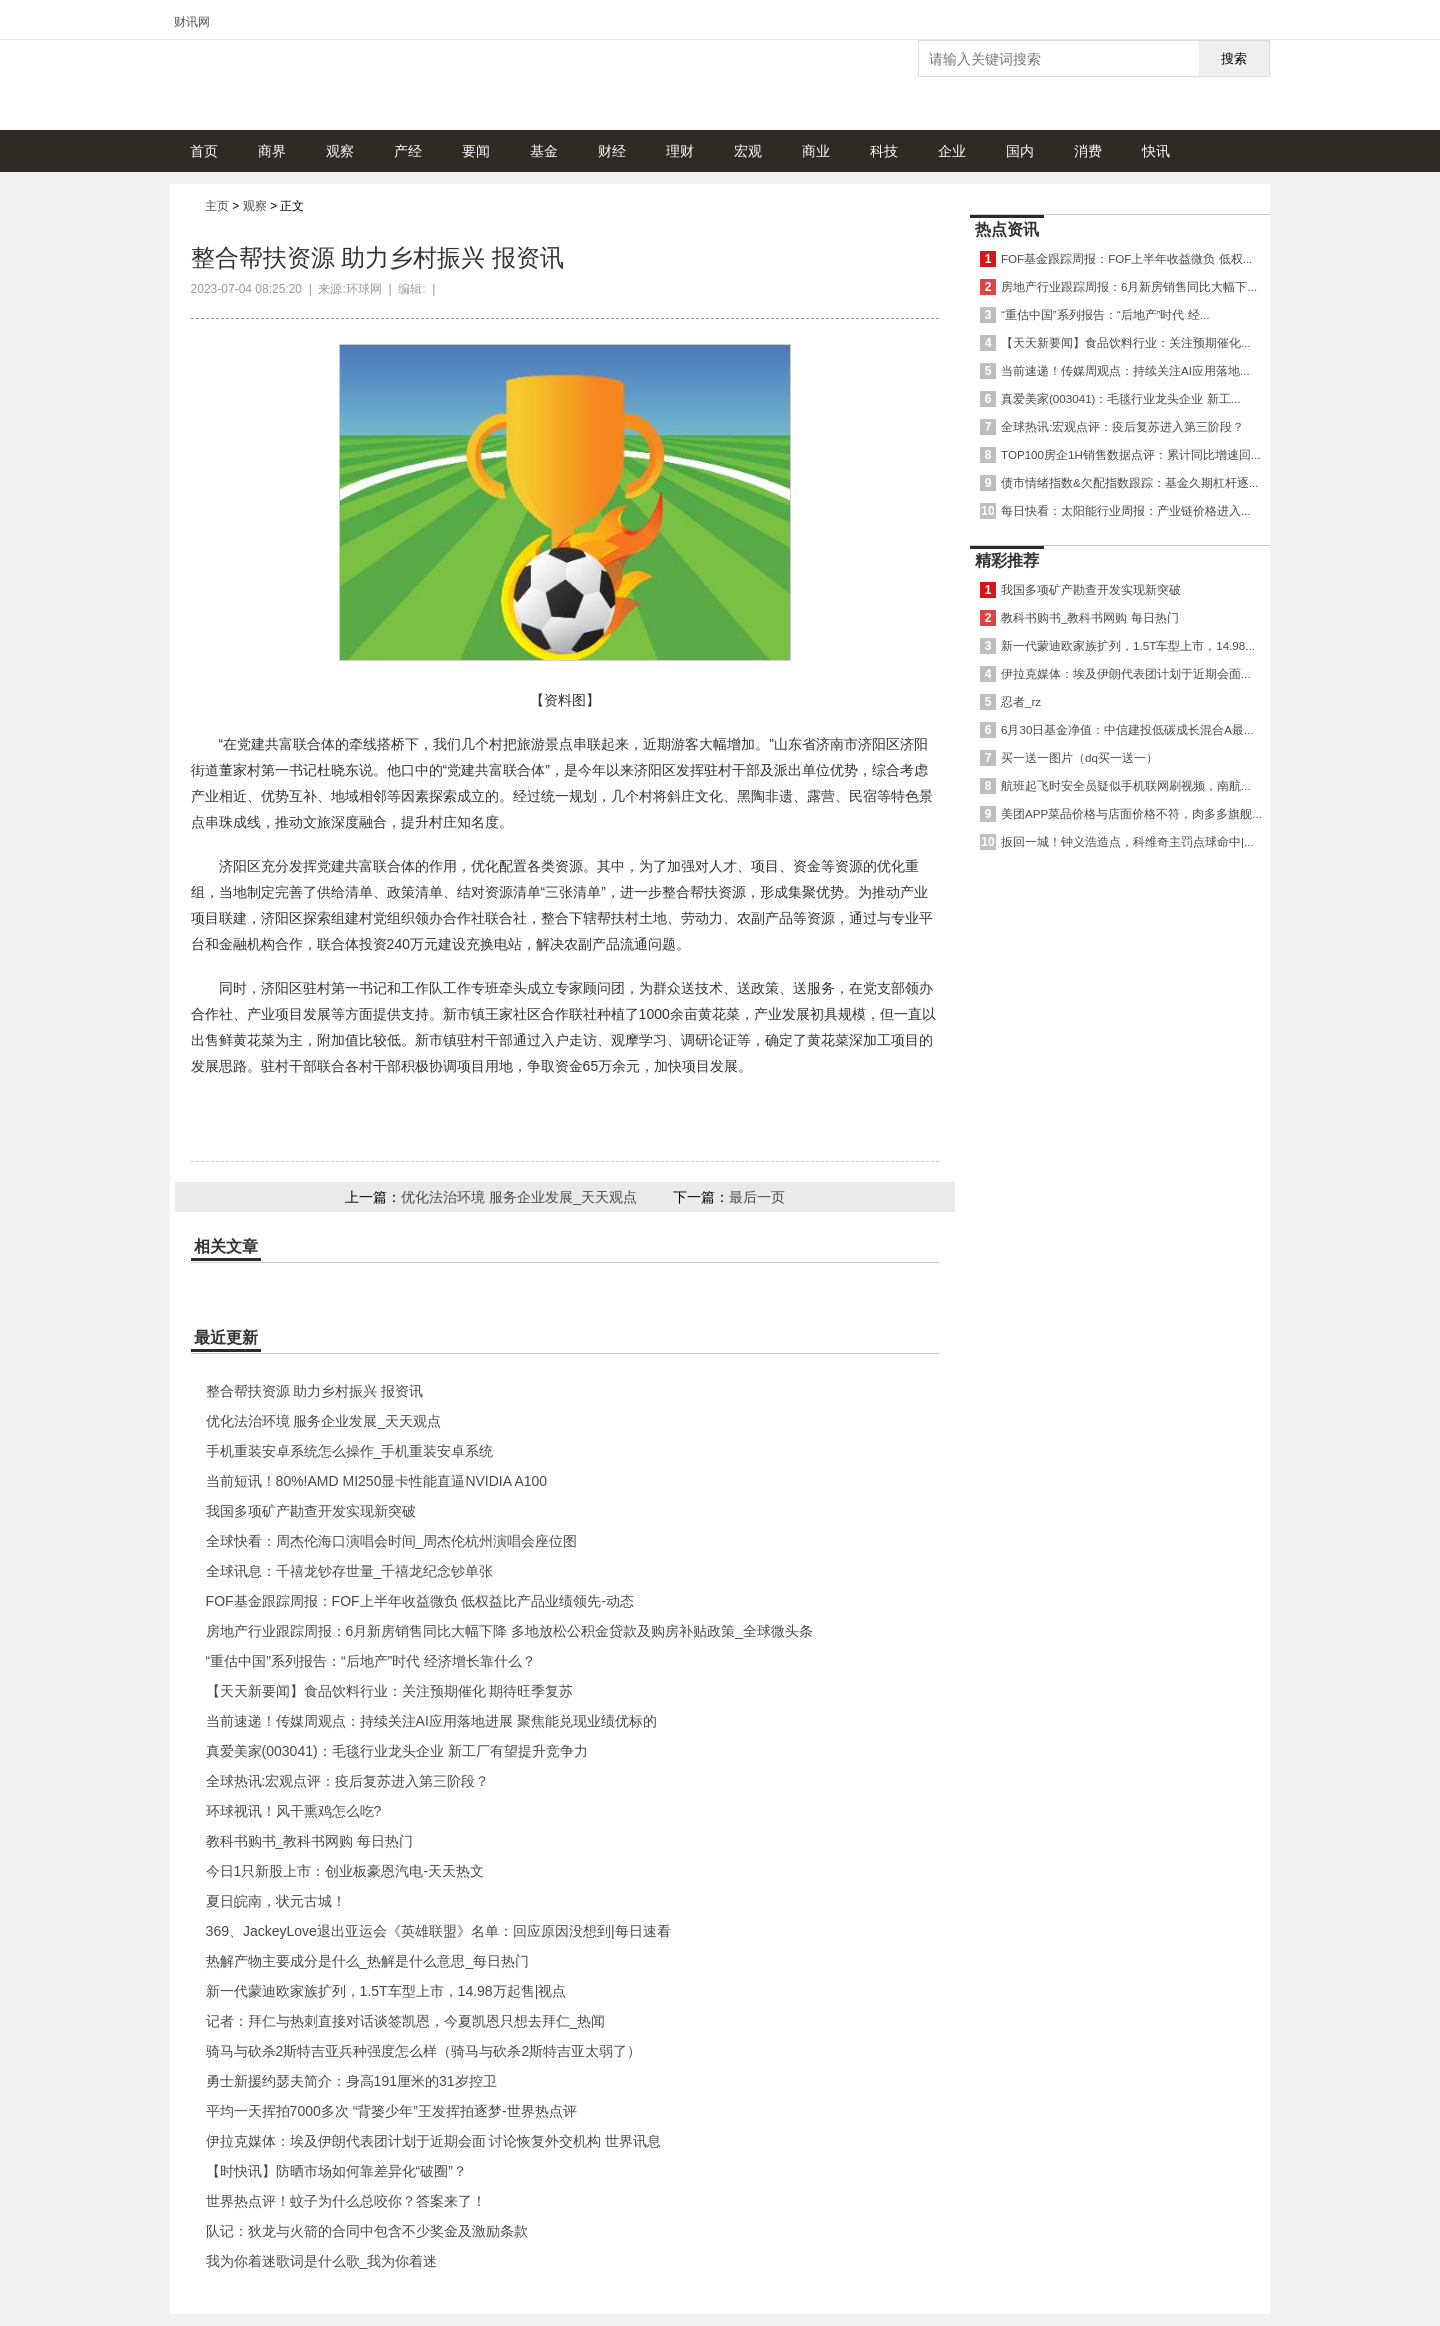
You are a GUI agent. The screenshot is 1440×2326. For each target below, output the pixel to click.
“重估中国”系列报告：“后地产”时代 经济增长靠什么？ (371, 1661)
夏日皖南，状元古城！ (276, 1901)
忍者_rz (1021, 701)
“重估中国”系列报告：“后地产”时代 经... (1105, 314)
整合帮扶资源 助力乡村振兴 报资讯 (315, 1391)
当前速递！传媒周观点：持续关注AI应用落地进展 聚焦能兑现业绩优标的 (431, 1721)
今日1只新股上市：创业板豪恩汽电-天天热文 (345, 1871)
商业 (816, 151)
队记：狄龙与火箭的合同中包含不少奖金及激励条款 (367, 2231)
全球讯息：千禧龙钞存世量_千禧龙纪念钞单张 (350, 1571)
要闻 (476, 151)
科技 (884, 151)
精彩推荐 (1007, 560)
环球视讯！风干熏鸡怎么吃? (294, 1811)
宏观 (748, 151)
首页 (204, 151)
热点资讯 (1007, 229)
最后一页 (757, 1197)
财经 (612, 151)
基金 (544, 151)
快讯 (1156, 151)
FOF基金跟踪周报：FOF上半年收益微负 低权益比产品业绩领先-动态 (420, 1601)
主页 (217, 206)
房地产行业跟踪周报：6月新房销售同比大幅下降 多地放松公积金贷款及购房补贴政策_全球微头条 (509, 1631)
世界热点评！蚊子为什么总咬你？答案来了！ (346, 2201)
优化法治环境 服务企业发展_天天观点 (519, 1197)
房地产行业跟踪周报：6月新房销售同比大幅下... (1129, 286)
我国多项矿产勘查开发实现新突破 (311, 1511)
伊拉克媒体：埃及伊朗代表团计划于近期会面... (1126, 673)
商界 (272, 151)
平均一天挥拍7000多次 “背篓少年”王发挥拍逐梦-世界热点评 (391, 2111)
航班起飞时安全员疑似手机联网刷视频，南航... (1126, 785)
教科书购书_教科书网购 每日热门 (310, 1841)
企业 (952, 151)
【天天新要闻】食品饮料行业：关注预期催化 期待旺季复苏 (390, 1691)
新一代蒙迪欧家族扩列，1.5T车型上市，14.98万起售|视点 (386, 1991)
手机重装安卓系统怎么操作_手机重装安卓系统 (350, 1451)
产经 (408, 151)
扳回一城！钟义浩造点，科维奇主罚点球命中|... (1127, 841)
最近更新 (226, 1337)
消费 (1088, 151)
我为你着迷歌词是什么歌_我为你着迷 (322, 2261)
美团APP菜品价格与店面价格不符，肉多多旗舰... (1131, 813)
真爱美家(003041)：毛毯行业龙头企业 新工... (1120, 398)
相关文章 (226, 1246)
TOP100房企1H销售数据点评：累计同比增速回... (1131, 454)
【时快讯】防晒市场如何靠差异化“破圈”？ (336, 2171)
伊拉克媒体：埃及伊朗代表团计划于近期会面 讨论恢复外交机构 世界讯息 (434, 2141)
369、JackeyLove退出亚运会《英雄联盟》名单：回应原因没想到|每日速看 (438, 1931)
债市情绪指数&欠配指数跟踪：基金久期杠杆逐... (1129, 482)
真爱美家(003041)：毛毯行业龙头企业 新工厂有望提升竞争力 (397, 1751)
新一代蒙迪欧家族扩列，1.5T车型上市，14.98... (1128, 645)
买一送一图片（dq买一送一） (1079, 757)
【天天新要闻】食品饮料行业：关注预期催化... (1126, 342)
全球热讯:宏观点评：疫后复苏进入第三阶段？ (348, 1781)
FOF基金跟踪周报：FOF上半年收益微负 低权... (1126, 258)
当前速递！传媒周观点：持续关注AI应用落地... (1125, 370)
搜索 (1234, 58)
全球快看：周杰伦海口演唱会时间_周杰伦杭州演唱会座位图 (392, 1541)
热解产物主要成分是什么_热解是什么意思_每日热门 (368, 1961)
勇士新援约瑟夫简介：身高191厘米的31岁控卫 (351, 2081)
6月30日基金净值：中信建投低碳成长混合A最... (1127, 729)
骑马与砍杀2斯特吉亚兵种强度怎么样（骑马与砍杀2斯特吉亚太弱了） (424, 2051)
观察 (340, 151)
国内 (1020, 151)
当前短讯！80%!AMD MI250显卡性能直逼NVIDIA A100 (377, 1481)
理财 (680, 151)
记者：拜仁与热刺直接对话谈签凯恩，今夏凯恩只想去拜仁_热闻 (406, 2021)
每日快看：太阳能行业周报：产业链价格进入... (1126, 510)
